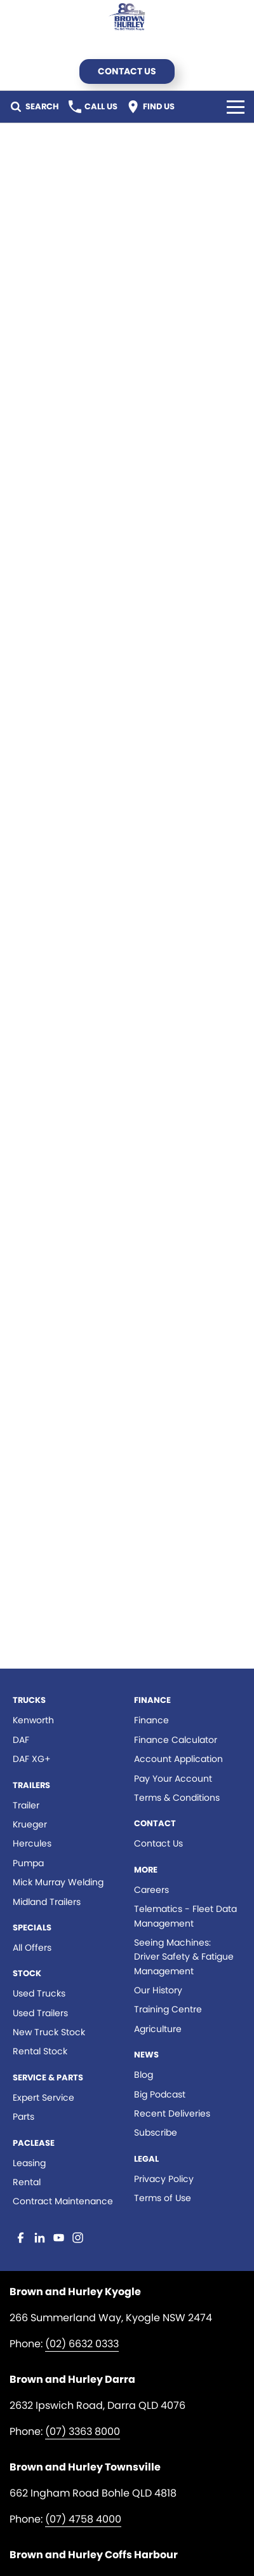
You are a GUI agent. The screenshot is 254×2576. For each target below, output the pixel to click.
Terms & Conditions (177, 1797)
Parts (23, 2116)
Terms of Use (162, 2198)
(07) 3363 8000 (82, 2431)
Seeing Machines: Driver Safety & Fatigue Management (184, 1956)
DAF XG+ (32, 1758)
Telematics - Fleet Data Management (185, 1915)
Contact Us (127, 71)
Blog (143, 2074)
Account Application (178, 1758)
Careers (151, 1889)
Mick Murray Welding (58, 1882)
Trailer (26, 1805)
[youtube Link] (59, 2238)
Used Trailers (40, 2013)
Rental (27, 2182)
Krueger (30, 1824)
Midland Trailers (47, 1901)
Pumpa (28, 1863)
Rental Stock (40, 2051)
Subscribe (155, 2132)
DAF (21, 1739)
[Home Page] (127, 17)
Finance (151, 1720)
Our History (158, 1990)
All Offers (32, 1947)
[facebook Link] (21, 2238)
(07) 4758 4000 (83, 2519)
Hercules (32, 1843)
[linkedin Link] (40, 2238)
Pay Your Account (173, 1778)
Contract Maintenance (63, 2201)
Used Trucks (39, 1993)
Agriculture (158, 2029)
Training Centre (168, 2009)
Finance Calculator (175, 1739)
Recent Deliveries (172, 2113)
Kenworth (33, 1720)
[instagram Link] (78, 2238)
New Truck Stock (49, 2032)
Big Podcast (159, 2094)
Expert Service (43, 2097)
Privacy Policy (164, 2179)
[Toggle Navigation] (235, 107)
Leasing (29, 2163)
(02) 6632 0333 (82, 2343)
